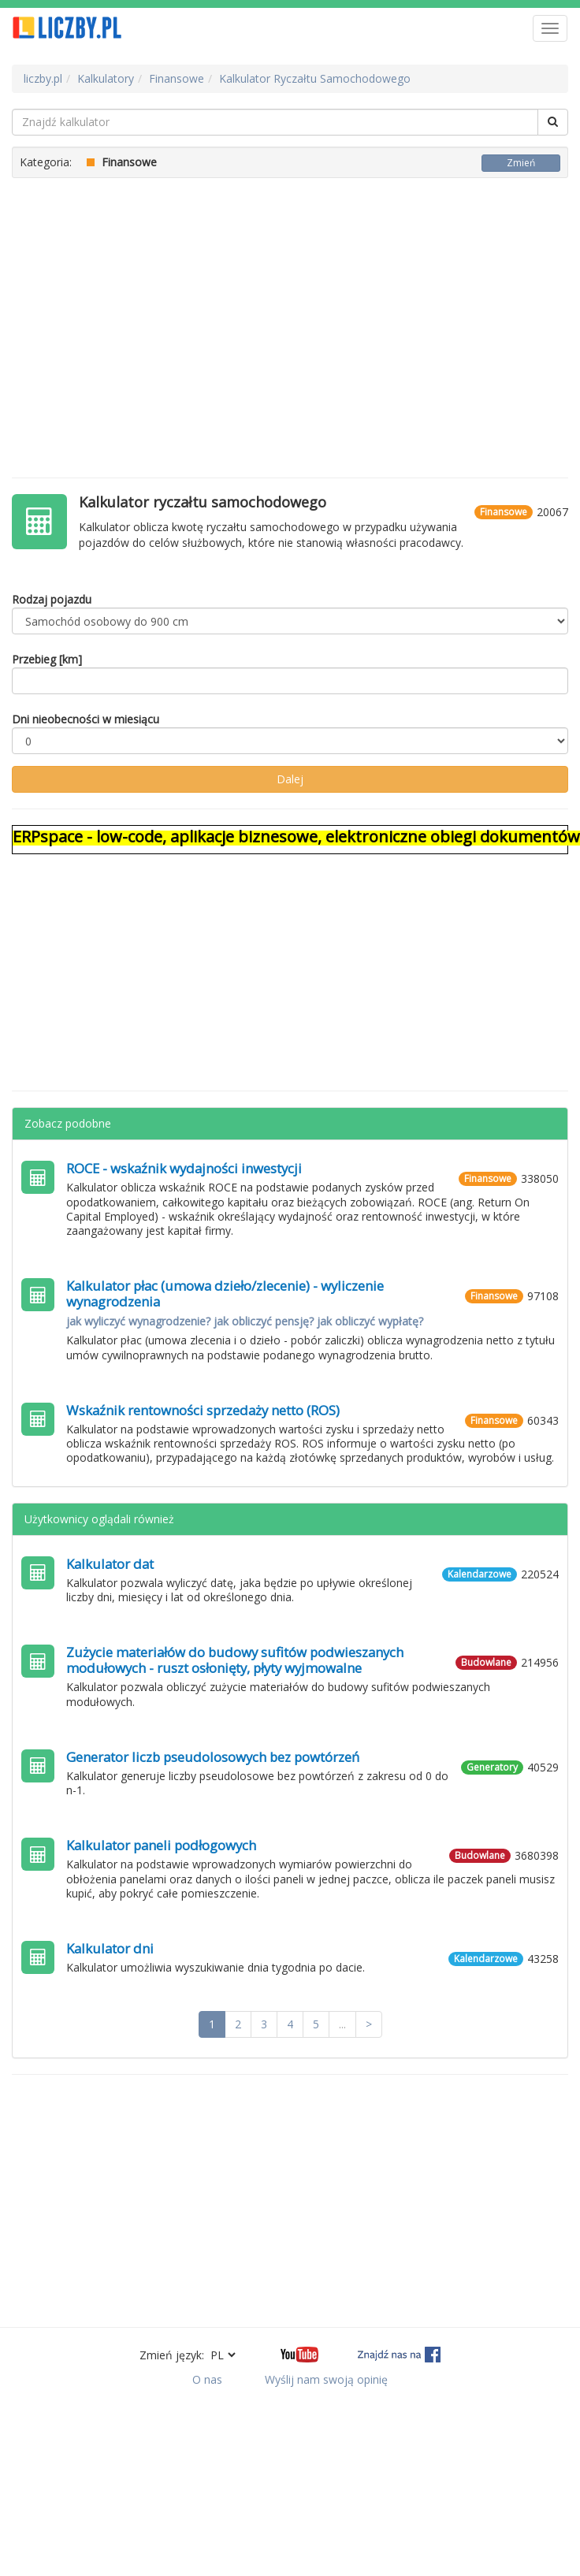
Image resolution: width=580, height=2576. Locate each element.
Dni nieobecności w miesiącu (85, 719)
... (342, 2024)
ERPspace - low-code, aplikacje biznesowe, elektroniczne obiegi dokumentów (296, 836)
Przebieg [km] (47, 659)
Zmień (521, 162)
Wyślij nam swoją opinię (326, 2379)
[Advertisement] (290, 320)
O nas (207, 2379)
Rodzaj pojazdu (51, 599)
